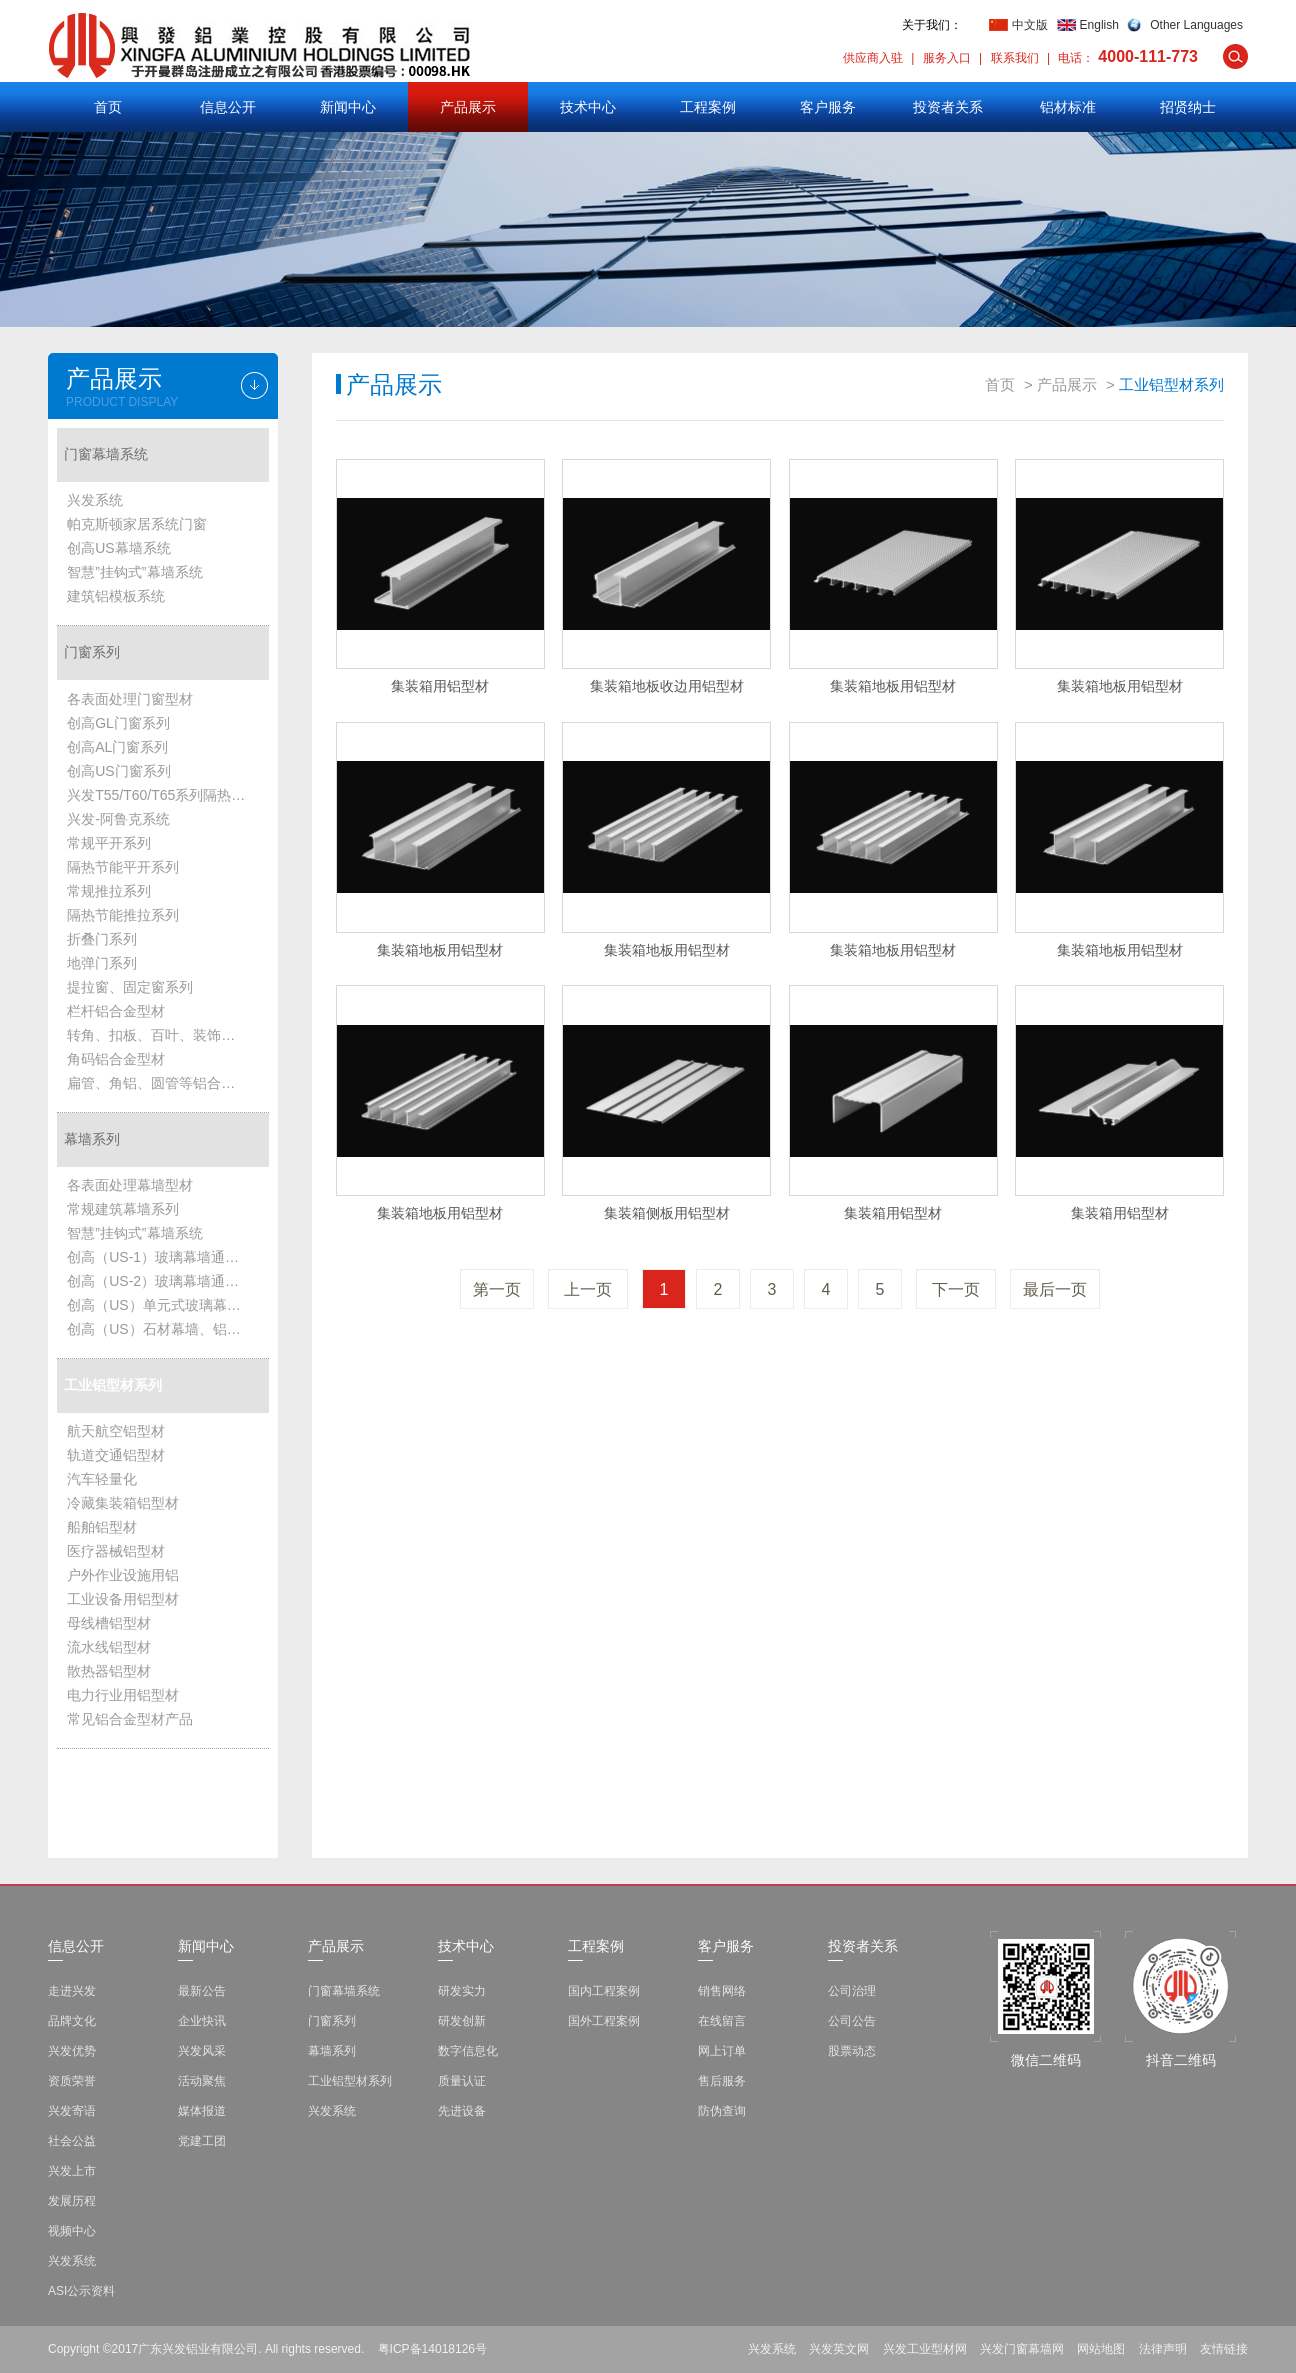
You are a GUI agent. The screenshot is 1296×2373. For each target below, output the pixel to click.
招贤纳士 (1188, 107)
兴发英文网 (839, 2349)
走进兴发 (72, 1991)
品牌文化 (72, 2021)
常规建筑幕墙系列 (123, 1209)
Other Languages (1196, 25)
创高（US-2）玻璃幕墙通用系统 (163, 1281)
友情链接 (1224, 2349)
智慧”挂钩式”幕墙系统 (134, 572)
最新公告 (202, 1991)
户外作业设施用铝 (123, 1575)
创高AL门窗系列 (117, 747)
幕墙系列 (92, 1139)
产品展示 (468, 107)
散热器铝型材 (109, 1671)
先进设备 (462, 2111)
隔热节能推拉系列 (123, 915)
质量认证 (462, 2081)
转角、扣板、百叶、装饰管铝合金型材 (163, 1035)
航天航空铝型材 (116, 1431)
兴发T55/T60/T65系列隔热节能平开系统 (163, 795)
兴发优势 (72, 2051)
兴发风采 (202, 2051)
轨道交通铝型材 (116, 1455)
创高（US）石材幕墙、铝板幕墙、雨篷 (163, 1329)
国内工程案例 (604, 1991)
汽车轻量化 (102, 1479)
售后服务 (722, 2081)
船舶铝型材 (102, 1527)
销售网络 (722, 1991)
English (1099, 25)
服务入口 (947, 58)
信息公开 (228, 107)
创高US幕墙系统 (118, 548)
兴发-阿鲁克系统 (118, 819)
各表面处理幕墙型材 (130, 1185)
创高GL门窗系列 (118, 723)
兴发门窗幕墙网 (1022, 2349)
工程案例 (708, 107)
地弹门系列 (102, 963)
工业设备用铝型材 (123, 1599)
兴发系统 (95, 500)
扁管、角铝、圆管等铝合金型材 (163, 1083)
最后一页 (1055, 1289)
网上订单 (722, 2051)
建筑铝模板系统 (116, 596)
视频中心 (72, 2231)
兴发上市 (72, 2171)
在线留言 (722, 2021)
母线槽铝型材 (109, 1623)
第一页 (497, 1289)
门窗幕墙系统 (106, 454)
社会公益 (72, 2141)
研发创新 (462, 2021)
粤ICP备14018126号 (432, 2349)
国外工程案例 (604, 2021)
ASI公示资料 (81, 2291)
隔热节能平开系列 (123, 867)
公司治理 (852, 1991)
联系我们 (1015, 58)
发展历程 (72, 2201)
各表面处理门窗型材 (130, 699)
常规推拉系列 (109, 891)
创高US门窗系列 (118, 771)
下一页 (956, 1289)
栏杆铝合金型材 (116, 1011)
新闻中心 (348, 107)
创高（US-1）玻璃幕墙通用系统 (163, 1257)
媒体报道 (202, 2111)
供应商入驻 (873, 58)
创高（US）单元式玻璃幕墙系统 (163, 1305)
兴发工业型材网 (925, 2349)
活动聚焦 (202, 2081)
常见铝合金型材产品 (130, 1719)
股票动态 (852, 2051)
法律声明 (1163, 2349)
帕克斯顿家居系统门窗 (137, 524)
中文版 (1030, 25)
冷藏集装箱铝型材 (123, 1503)
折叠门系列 (102, 939)
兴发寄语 (72, 2111)
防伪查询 (722, 2111)
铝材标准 (1068, 107)
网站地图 (1101, 2349)
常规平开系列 (109, 843)
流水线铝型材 (109, 1647)
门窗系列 (92, 652)
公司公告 (852, 2021)
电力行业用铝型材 (123, 1695)
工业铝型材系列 (113, 1385)
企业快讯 (202, 2021)
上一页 (588, 1289)
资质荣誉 (72, 2081)
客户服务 (828, 107)
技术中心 (588, 107)
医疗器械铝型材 (116, 1551)
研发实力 (462, 1991)
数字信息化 (468, 2051)
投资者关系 (948, 107)
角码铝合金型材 (116, 1059)
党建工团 (202, 2141)
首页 (108, 107)
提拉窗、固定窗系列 (130, 987)
